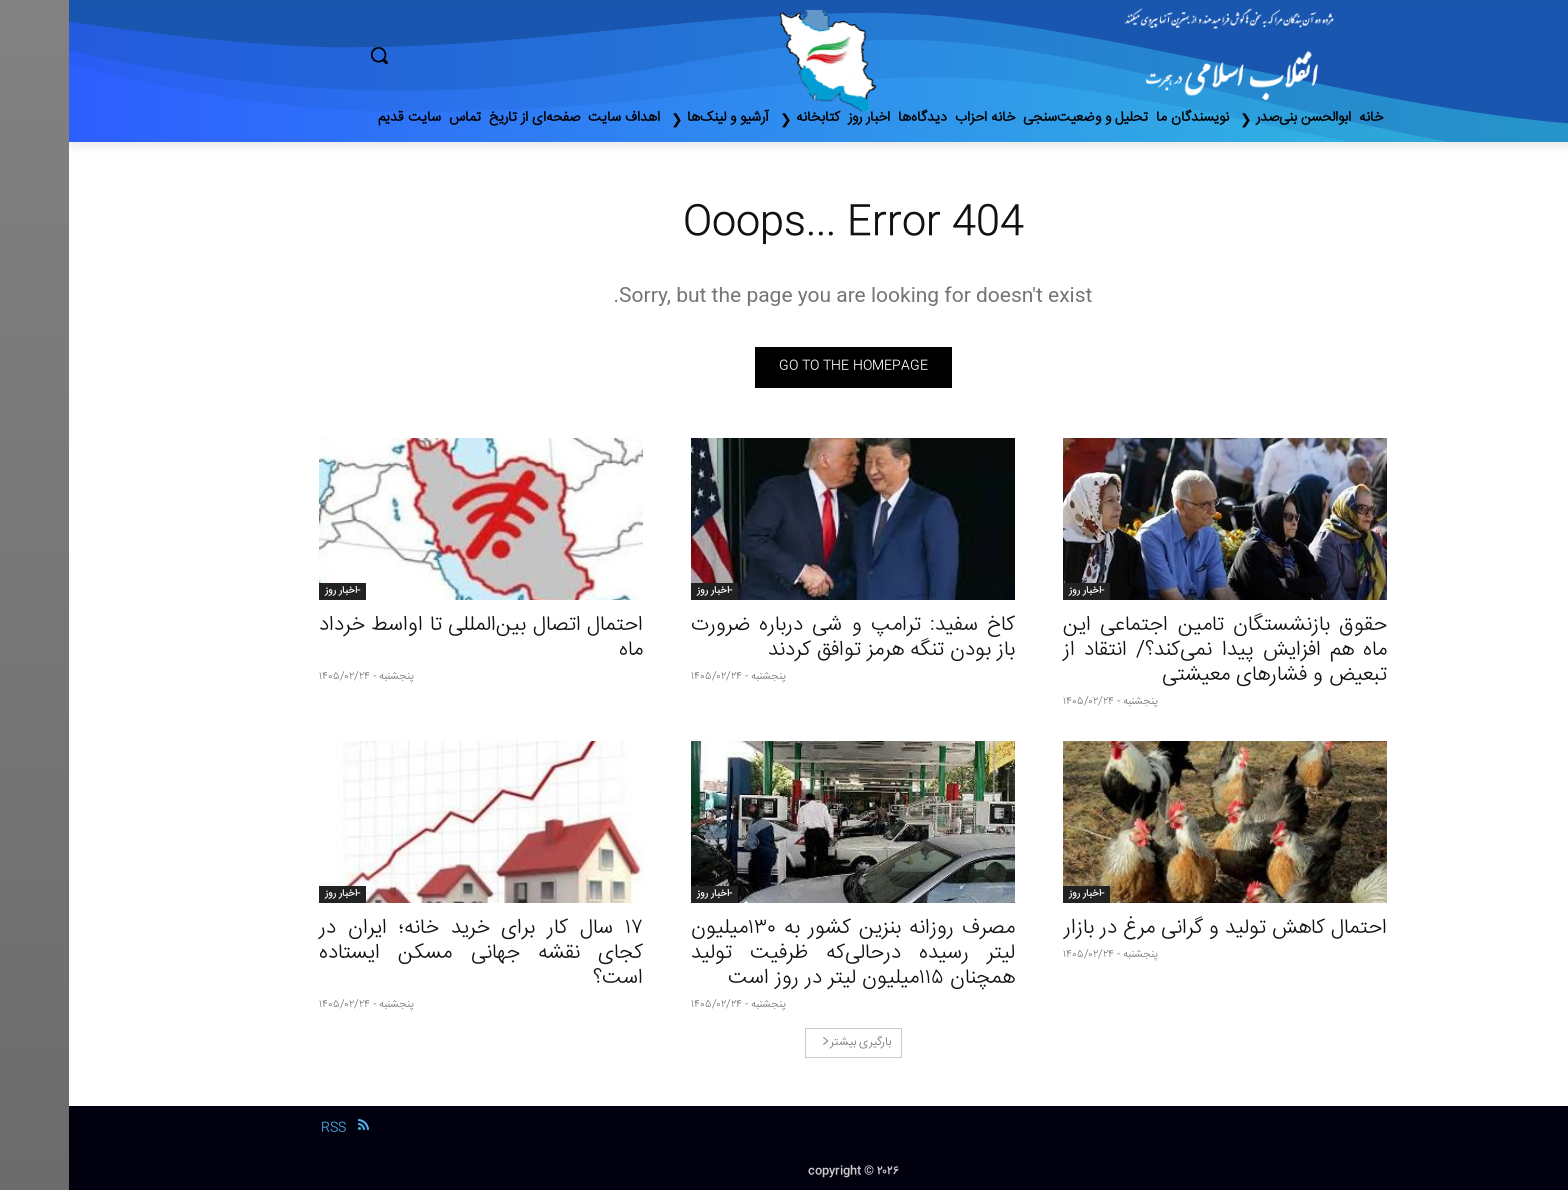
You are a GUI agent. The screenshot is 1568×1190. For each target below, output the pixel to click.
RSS (264, 1128)
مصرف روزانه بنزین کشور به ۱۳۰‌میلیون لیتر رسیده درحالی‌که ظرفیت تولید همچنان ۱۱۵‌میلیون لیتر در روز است (784, 953)
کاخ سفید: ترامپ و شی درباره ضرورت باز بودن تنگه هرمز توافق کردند (784, 638)
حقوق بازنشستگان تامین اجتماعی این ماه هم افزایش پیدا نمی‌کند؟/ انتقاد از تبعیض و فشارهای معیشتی (1156, 650)
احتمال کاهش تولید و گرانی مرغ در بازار (1156, 928)
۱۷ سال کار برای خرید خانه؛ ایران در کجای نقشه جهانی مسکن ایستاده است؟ (412, 953)
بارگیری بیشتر (787, 1042)
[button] (464, 55)
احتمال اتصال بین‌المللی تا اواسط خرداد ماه (412, 638)
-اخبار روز (1017, 591)
